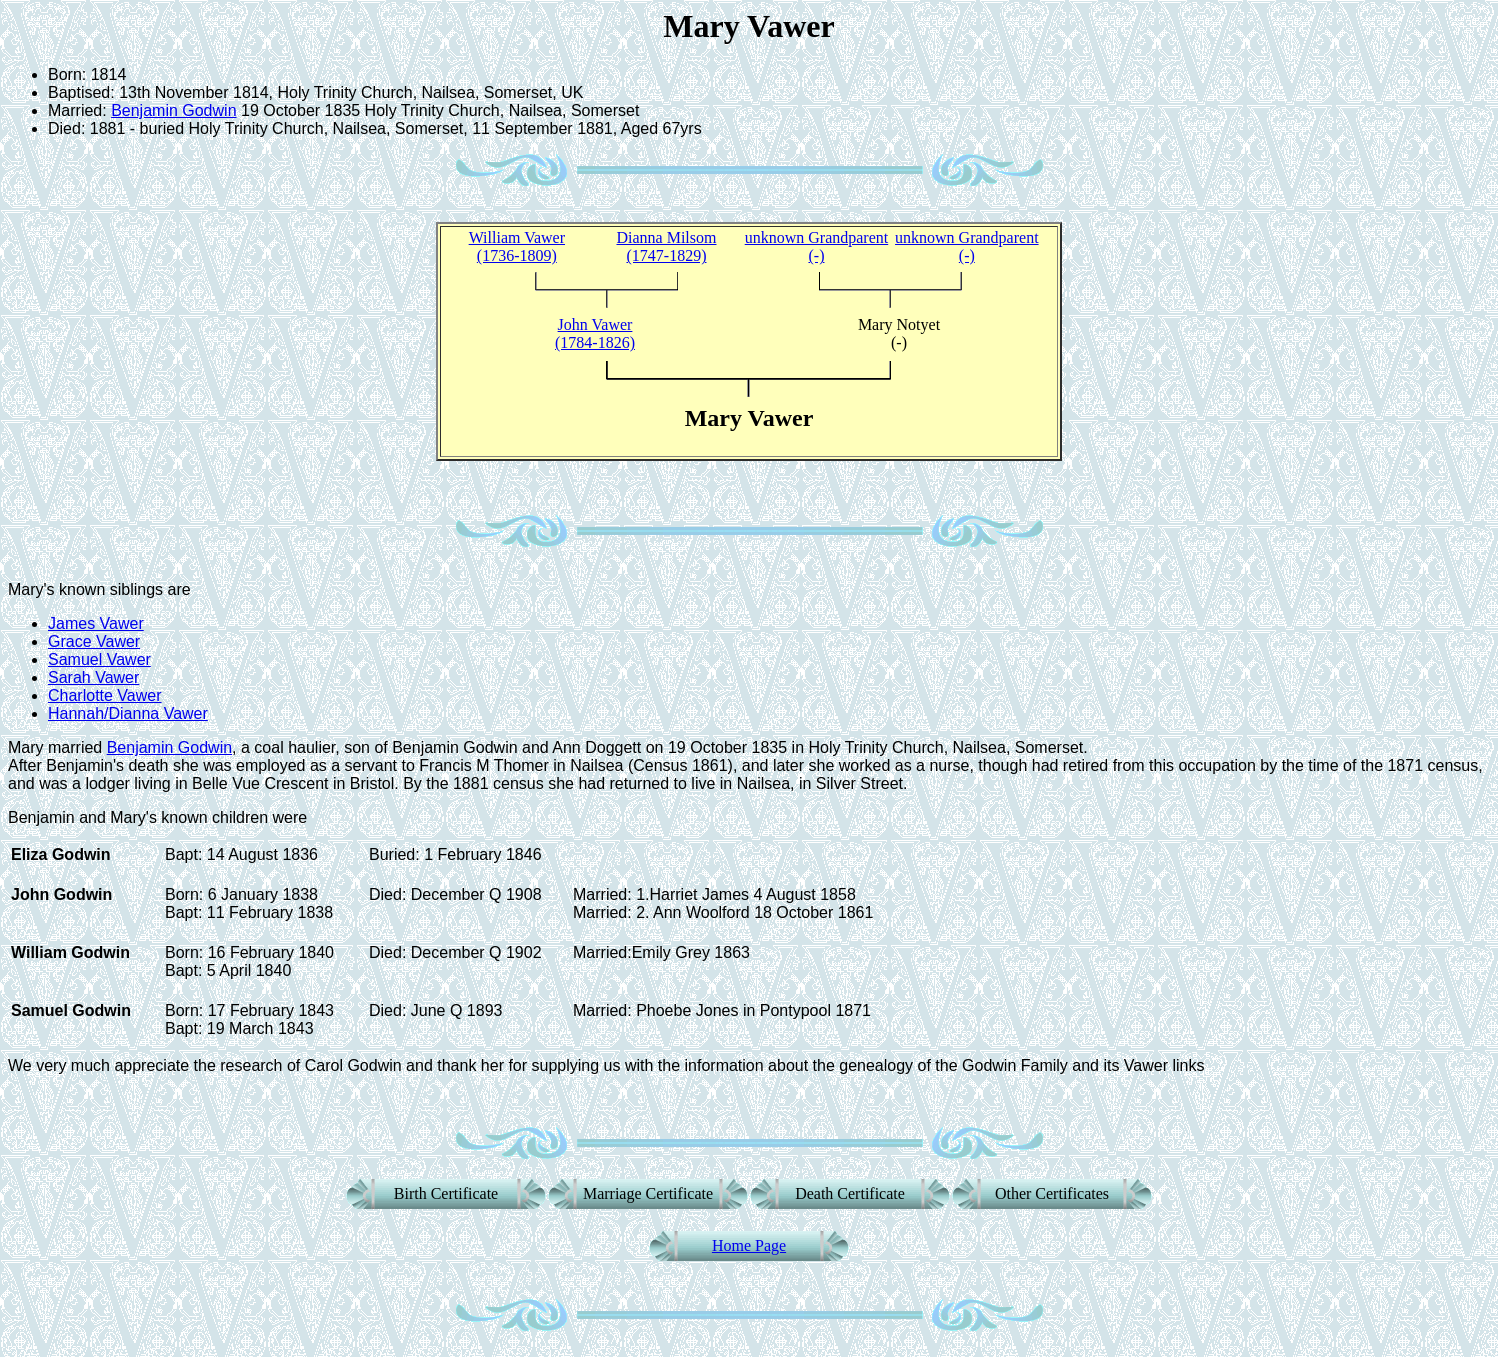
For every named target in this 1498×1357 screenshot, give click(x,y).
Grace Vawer (94, 641)
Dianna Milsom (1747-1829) (666, 246)
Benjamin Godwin (173, 110)
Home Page (749, 1245)
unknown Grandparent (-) (817, 246)
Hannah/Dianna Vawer (128, 713)
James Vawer (96, 623)
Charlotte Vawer (105, 695)
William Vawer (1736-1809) (517, 246)
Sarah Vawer (93, 677)
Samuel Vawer (99, 659)
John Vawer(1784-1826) (595, 333)
